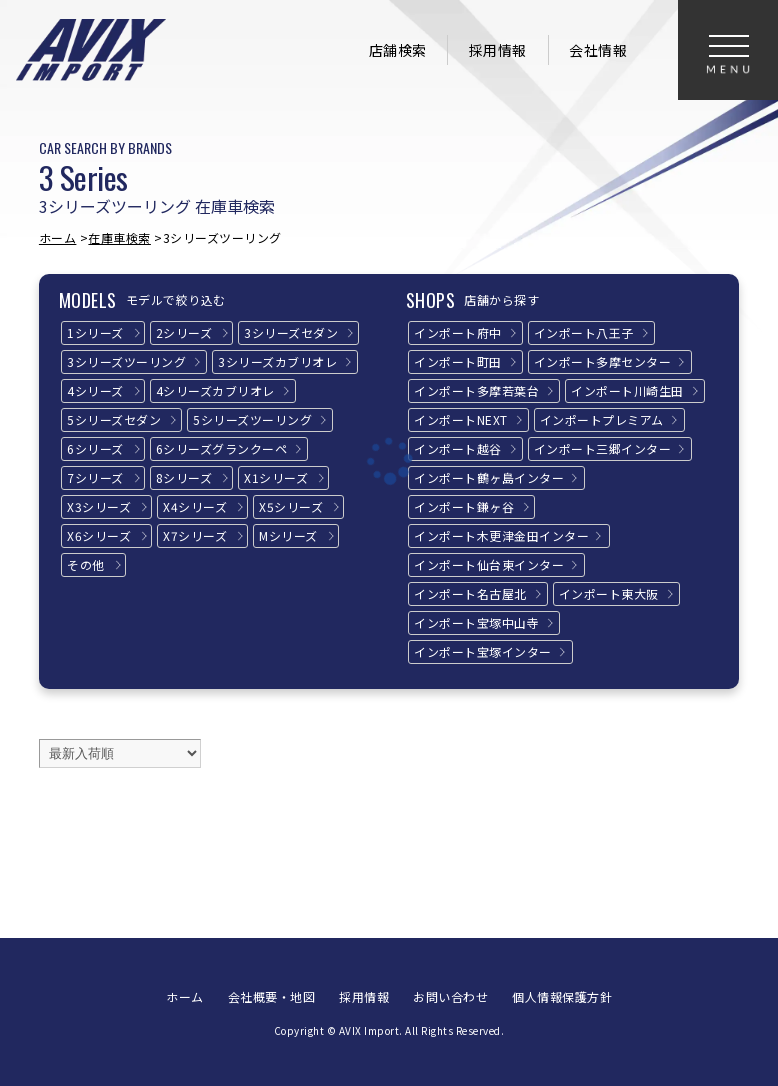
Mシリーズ (288, 535)
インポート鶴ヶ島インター (489, 477)
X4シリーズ (195, 506)
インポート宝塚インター (483, 651)
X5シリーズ (291, 506)
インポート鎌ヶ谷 (464, 506)
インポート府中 (458, 332)
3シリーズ (291, 332)
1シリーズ (95, 332)
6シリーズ (95, 448)
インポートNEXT (461, 419)
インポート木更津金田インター (501, 535)
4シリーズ (95, 390)
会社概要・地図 (272, 996)
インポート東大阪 (609, 593)
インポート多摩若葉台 (476, 390)
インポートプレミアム (602, 419)
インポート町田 (458, 361)
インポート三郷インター (603, 448)
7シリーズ (95, 477)
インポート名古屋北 (470, 593)
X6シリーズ (99, 535)
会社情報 (598, 50)
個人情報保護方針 (562, 996)
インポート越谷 (458, 448)
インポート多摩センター (603, 361)
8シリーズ (184, 477)
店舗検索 (398, 50)
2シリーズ (184, 332)
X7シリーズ (195, 535)
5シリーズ (114, 419)
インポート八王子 (584, 332)
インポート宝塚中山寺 (476, 622)
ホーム (58, 237)
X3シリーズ (99, 506)
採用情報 (498, 50)
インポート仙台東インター (489, 564)
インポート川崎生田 (627, 390)
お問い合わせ (450, 996)
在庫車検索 (119, 237)
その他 (86, 564)
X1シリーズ (276, 477)
